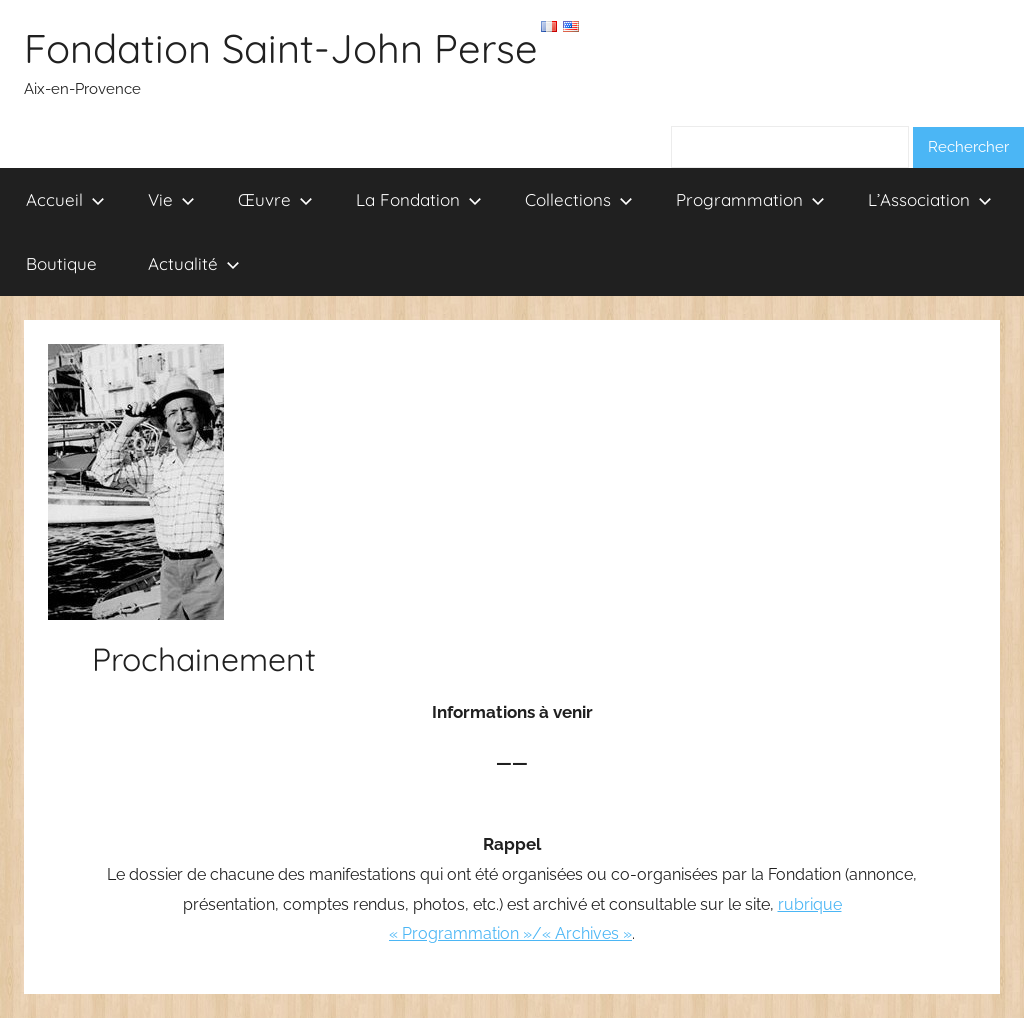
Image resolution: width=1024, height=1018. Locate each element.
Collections (579, 199)
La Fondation (419, 199)
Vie (171, 199)
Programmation (750, 199)
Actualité (194, 263)
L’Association (930, 199)
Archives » (593, 933)
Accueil (65, 199)
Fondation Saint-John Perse (281, 48)
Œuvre (275, 199)
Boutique (61, 263)
